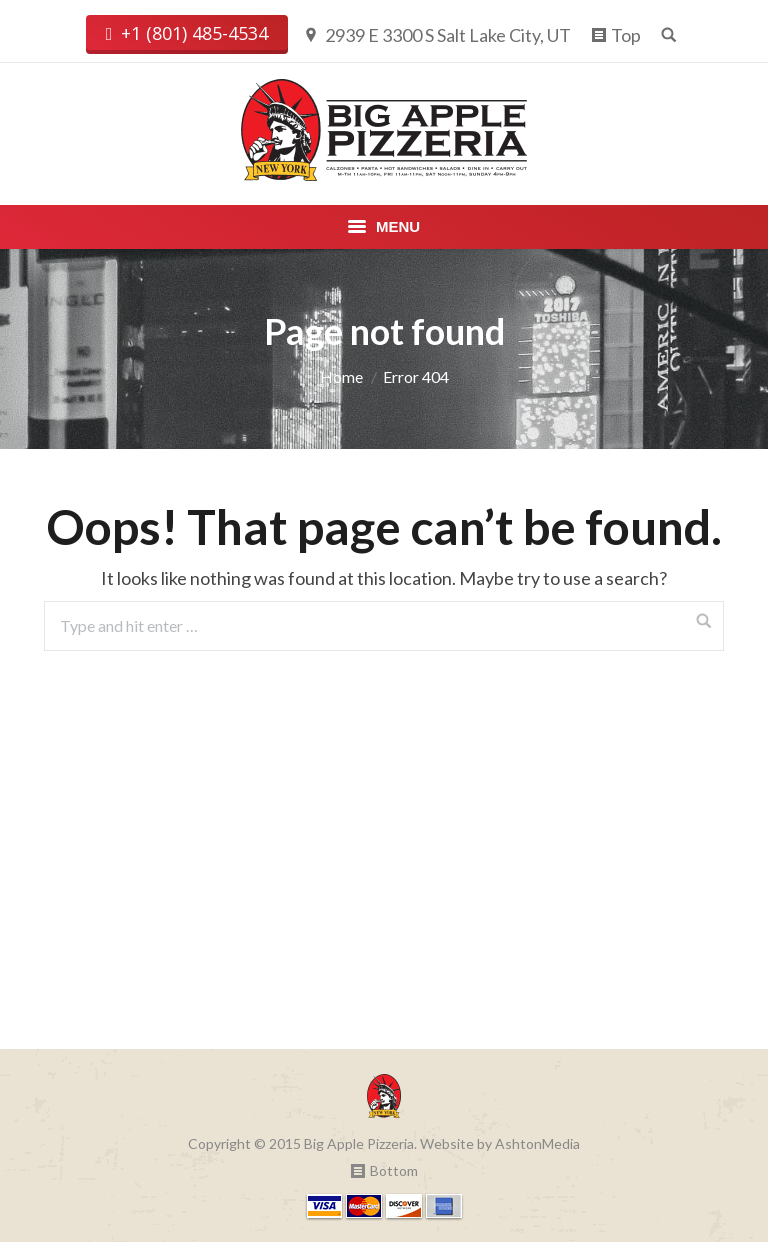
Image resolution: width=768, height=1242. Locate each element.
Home (341, 376)
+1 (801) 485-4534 (187, 34)
